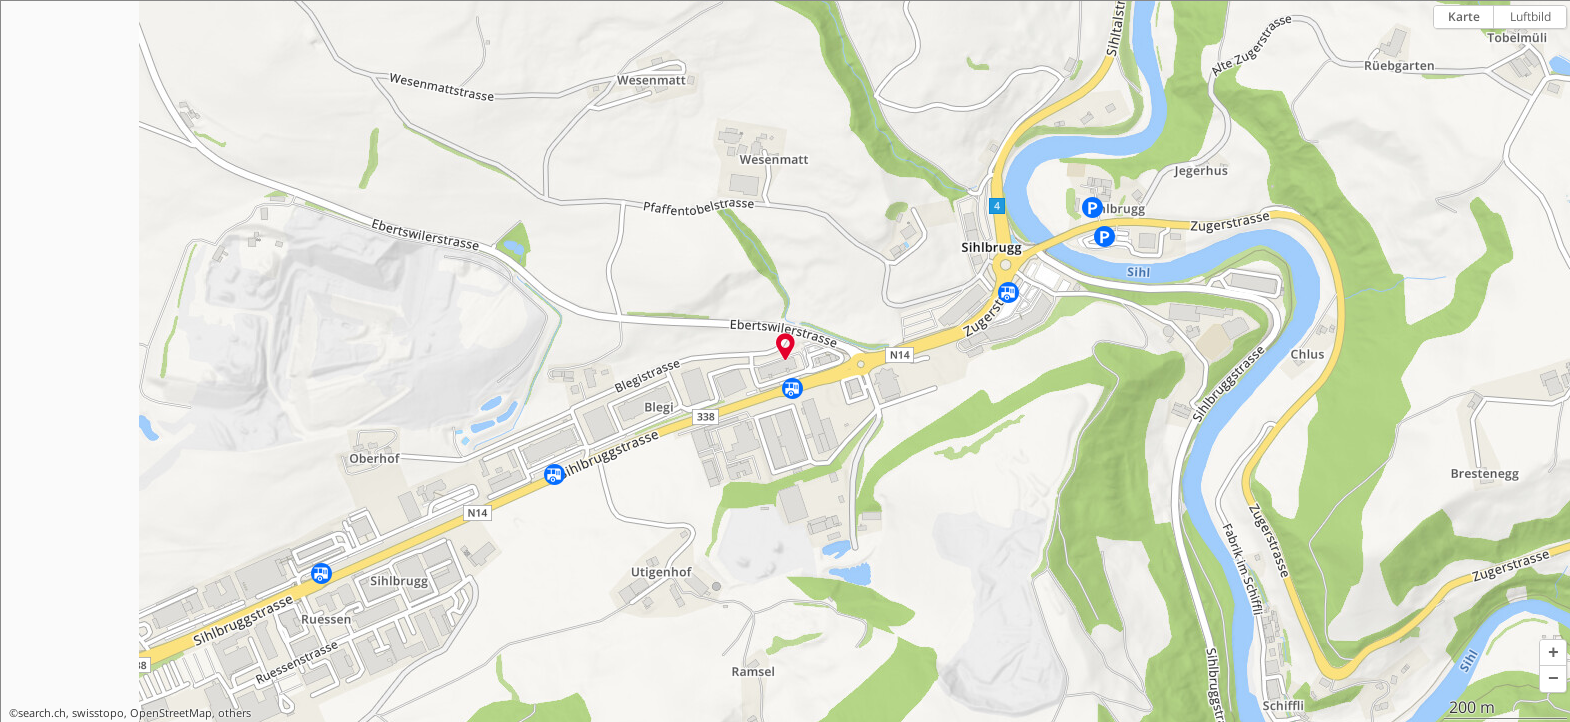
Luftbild (1530, 16)
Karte (1464, 16)
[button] (1553, 653)
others (234, 713)
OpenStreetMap (171, 713)
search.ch (42, 713)
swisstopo (98, 713)
